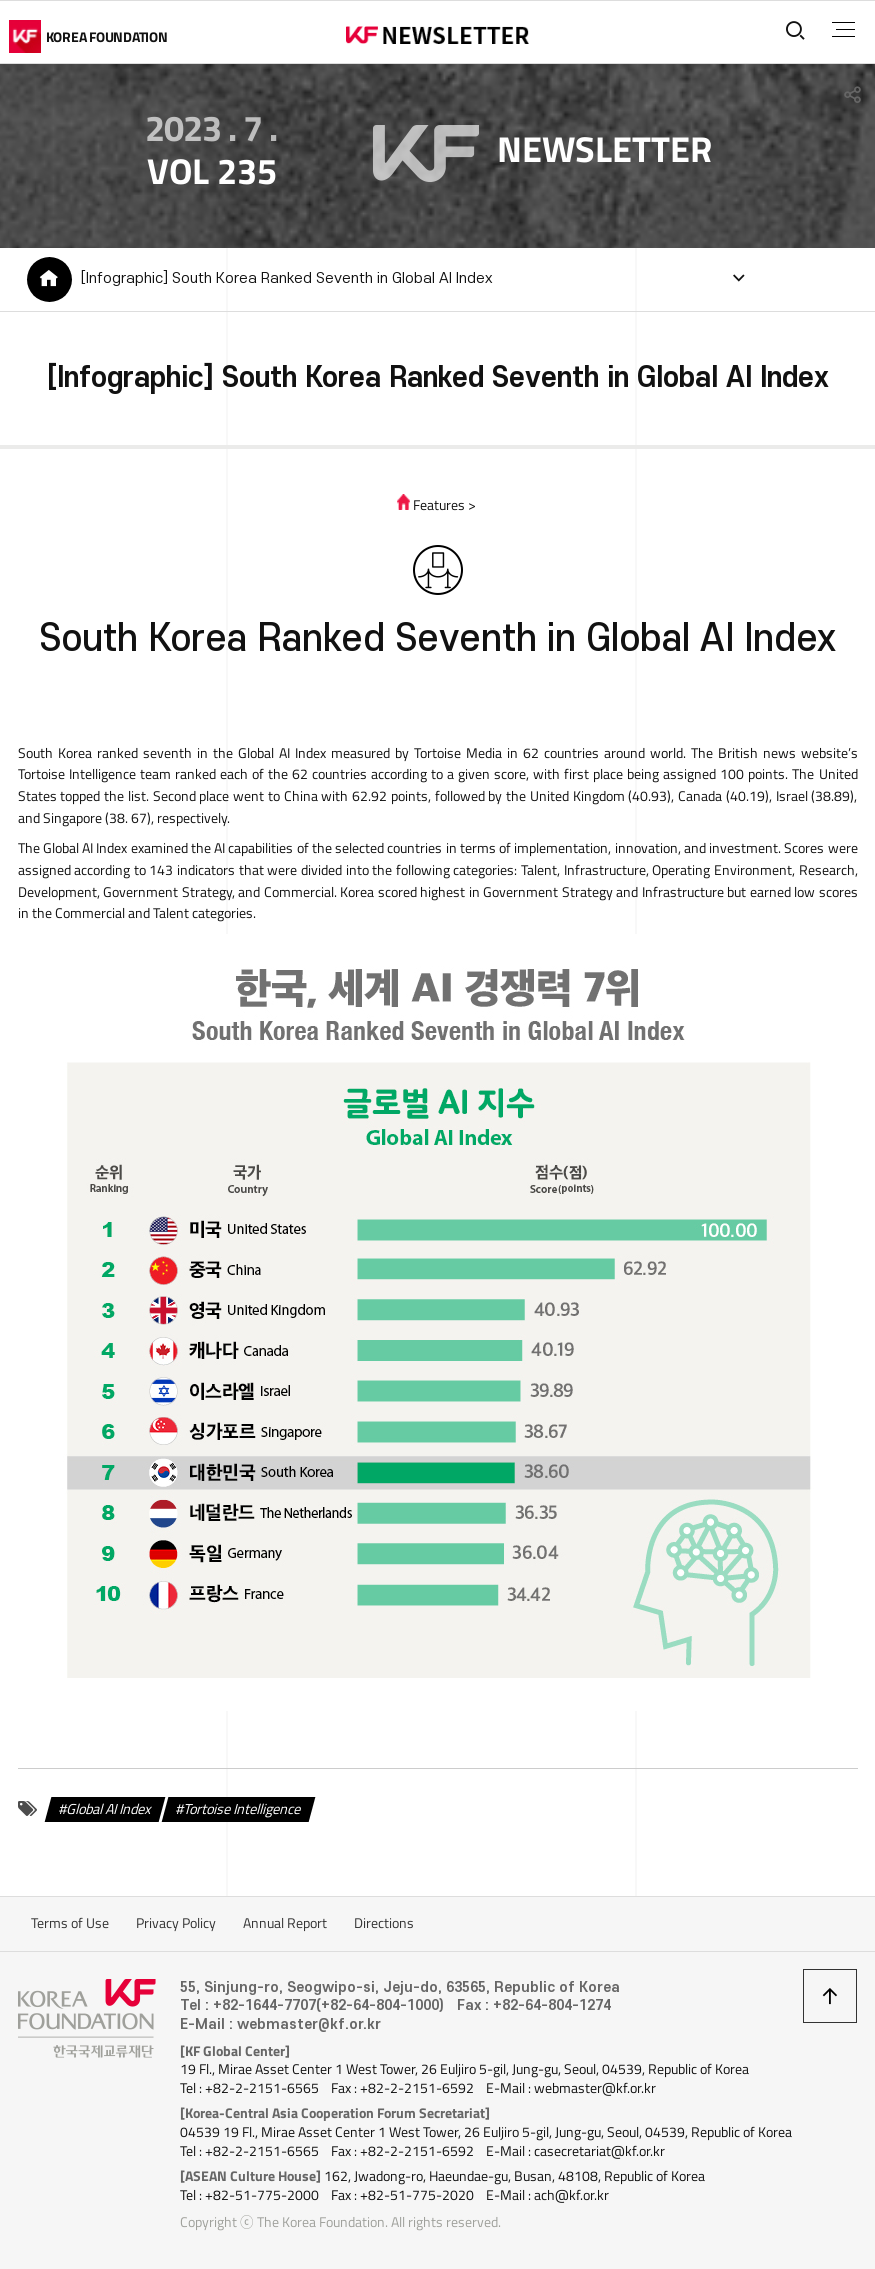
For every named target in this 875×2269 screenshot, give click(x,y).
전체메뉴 (843, 30)
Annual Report (285, 1923)
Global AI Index (109, 1809)
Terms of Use (70, 1923)
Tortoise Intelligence (242, 1809)
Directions (384, 1923)
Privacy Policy (176, 1923)
